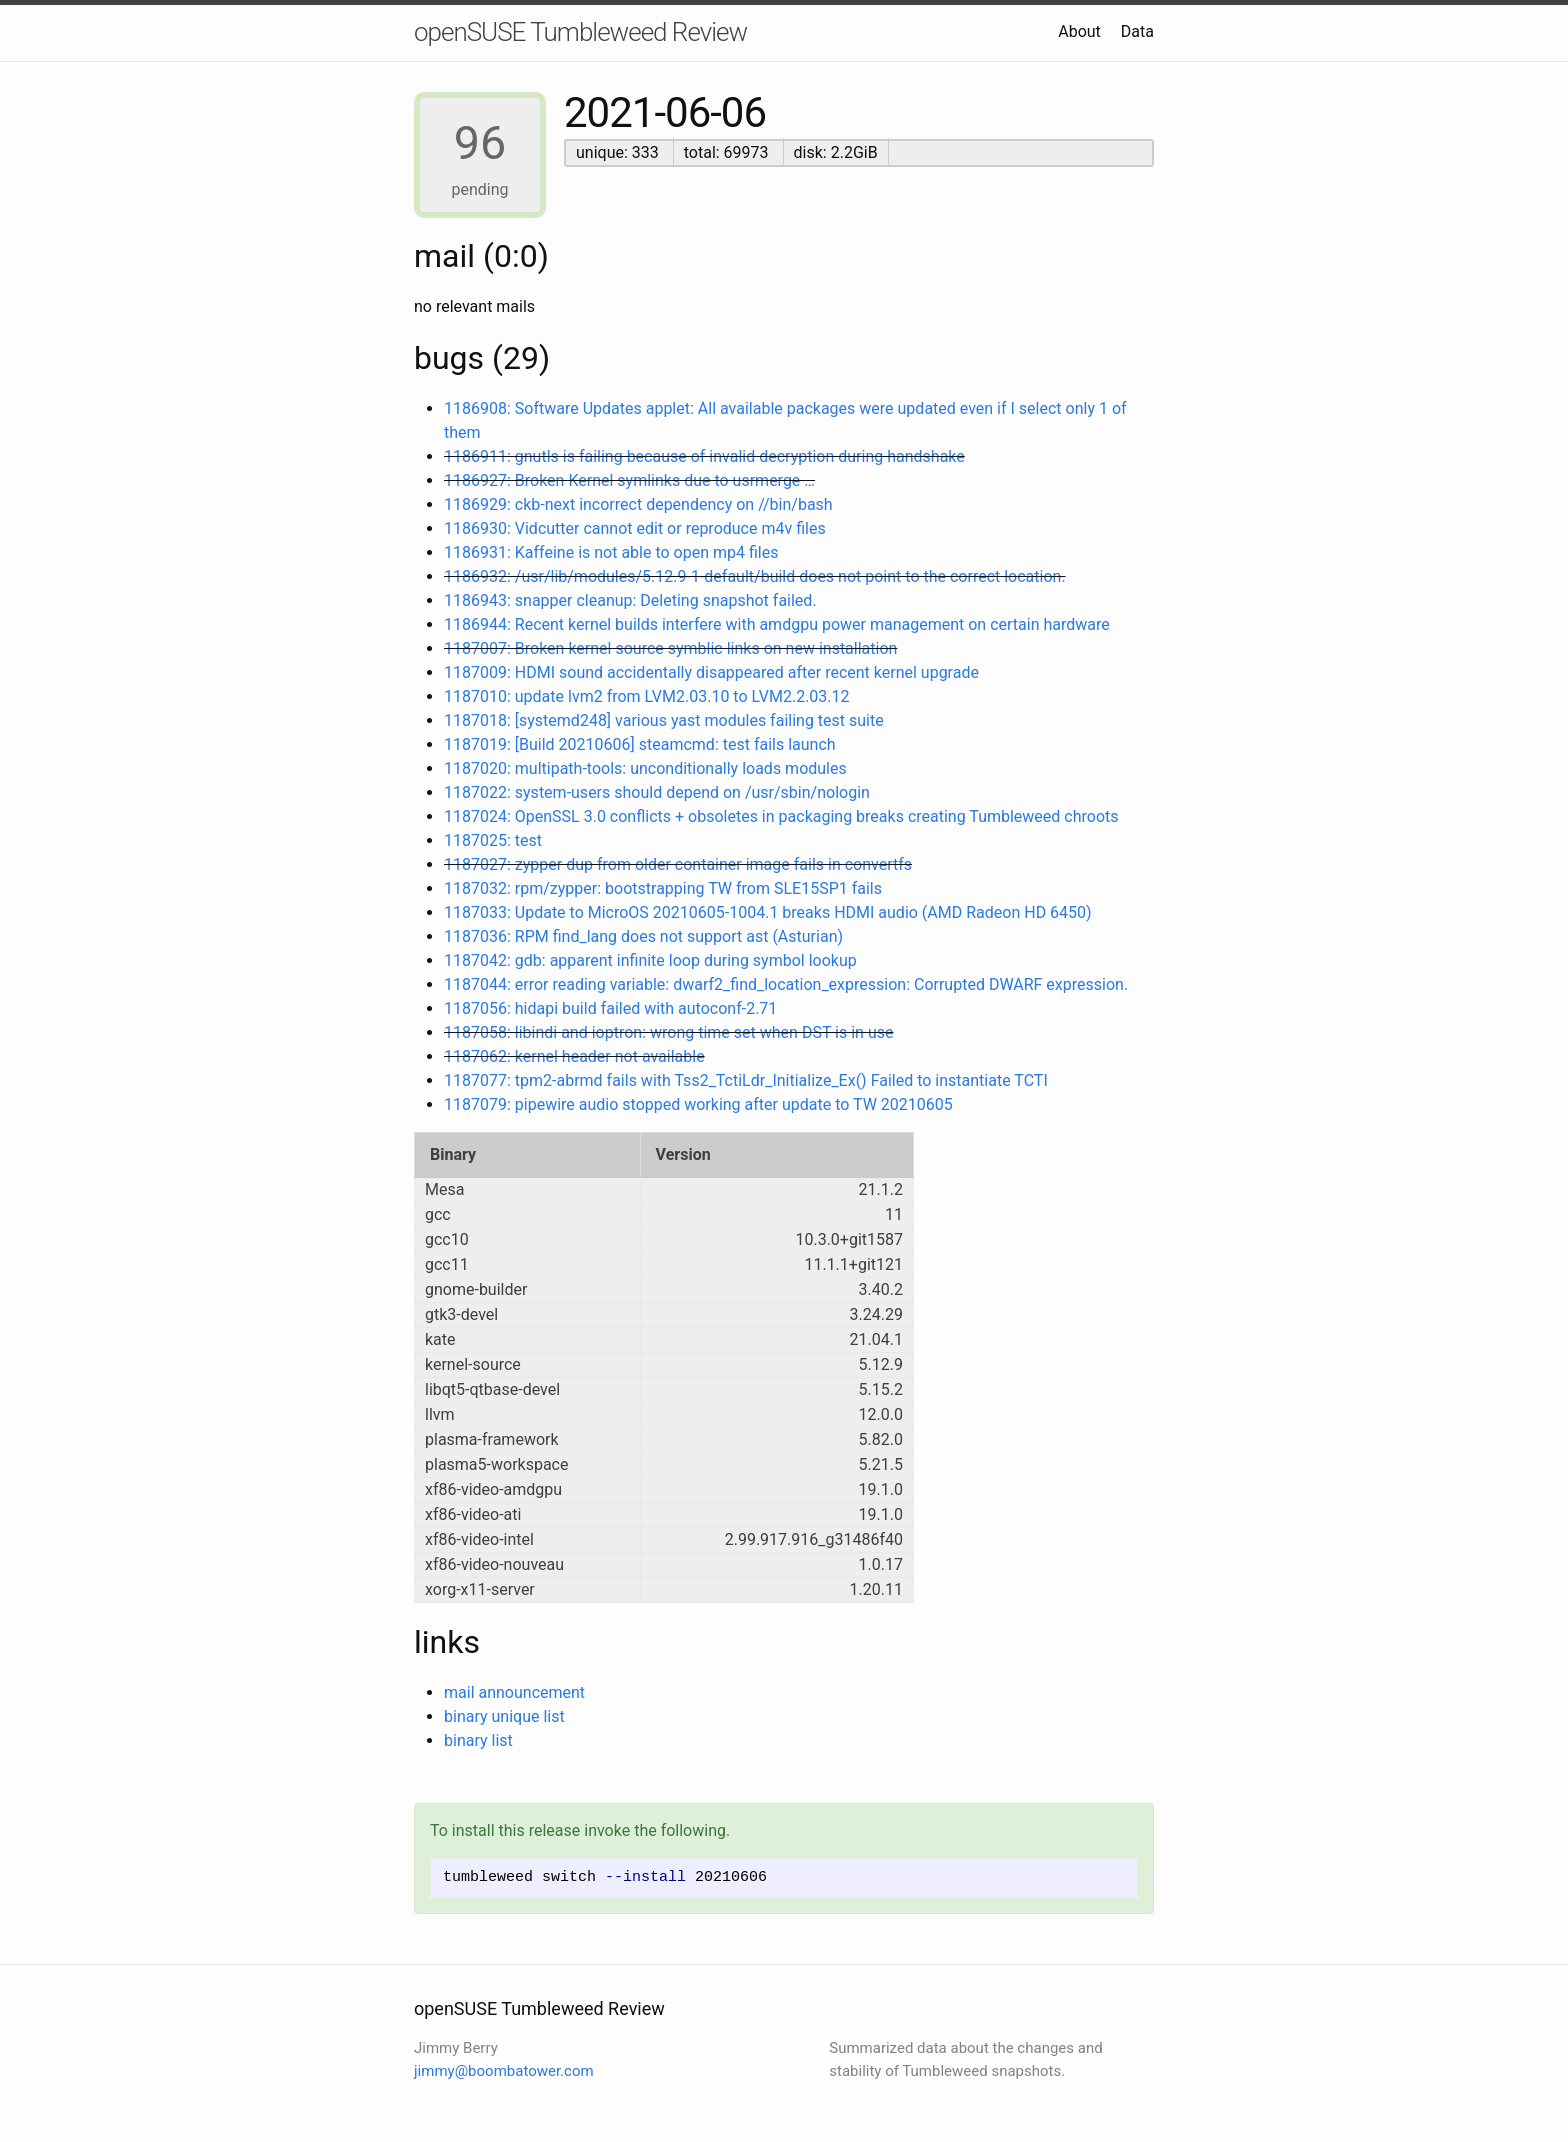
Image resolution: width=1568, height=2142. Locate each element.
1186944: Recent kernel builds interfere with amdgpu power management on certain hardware (777, 624)
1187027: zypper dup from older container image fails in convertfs (678, 864)
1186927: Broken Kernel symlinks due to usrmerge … (629, 480)
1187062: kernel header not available (574, 1056)
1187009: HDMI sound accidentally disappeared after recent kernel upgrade (711, 672)
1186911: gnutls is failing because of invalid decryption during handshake (704, 456)
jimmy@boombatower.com (504, 2071)
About (1079, 31)
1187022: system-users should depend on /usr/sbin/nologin (657, 792)
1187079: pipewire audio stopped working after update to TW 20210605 (698, 1104)
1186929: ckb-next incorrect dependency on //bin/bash (638, 504)
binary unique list (504, 1716)
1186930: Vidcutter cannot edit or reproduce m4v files (635, 528)
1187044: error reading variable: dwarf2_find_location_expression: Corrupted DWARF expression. (786, 984)
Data (1137, 31)
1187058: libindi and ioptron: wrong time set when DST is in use (668, 1032)
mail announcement (514, 1692)
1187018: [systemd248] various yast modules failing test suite (664, 720)
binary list (478, 1740)
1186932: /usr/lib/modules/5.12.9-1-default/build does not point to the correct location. (755, 576)
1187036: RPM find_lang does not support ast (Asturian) (643, 936)
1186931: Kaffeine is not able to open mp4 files (611, 552)
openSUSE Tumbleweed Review (580, 32)
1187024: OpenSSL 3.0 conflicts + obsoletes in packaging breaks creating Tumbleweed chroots (781, 816)
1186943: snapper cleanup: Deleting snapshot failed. (630, 600)
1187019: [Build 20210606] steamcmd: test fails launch (640, 744)
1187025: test (493, 840)
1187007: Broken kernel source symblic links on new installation (670, 648)
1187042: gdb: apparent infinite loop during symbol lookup (650, 960)
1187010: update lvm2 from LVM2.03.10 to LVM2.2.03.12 (647, 696)
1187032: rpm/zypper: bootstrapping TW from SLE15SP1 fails (663, 888)
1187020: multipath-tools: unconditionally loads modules (645, 768)
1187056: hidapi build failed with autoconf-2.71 (610, 1008)
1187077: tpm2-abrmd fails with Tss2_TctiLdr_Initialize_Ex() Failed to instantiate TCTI (746, 1080)
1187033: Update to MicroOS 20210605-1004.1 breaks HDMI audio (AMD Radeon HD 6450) (768, 912)
